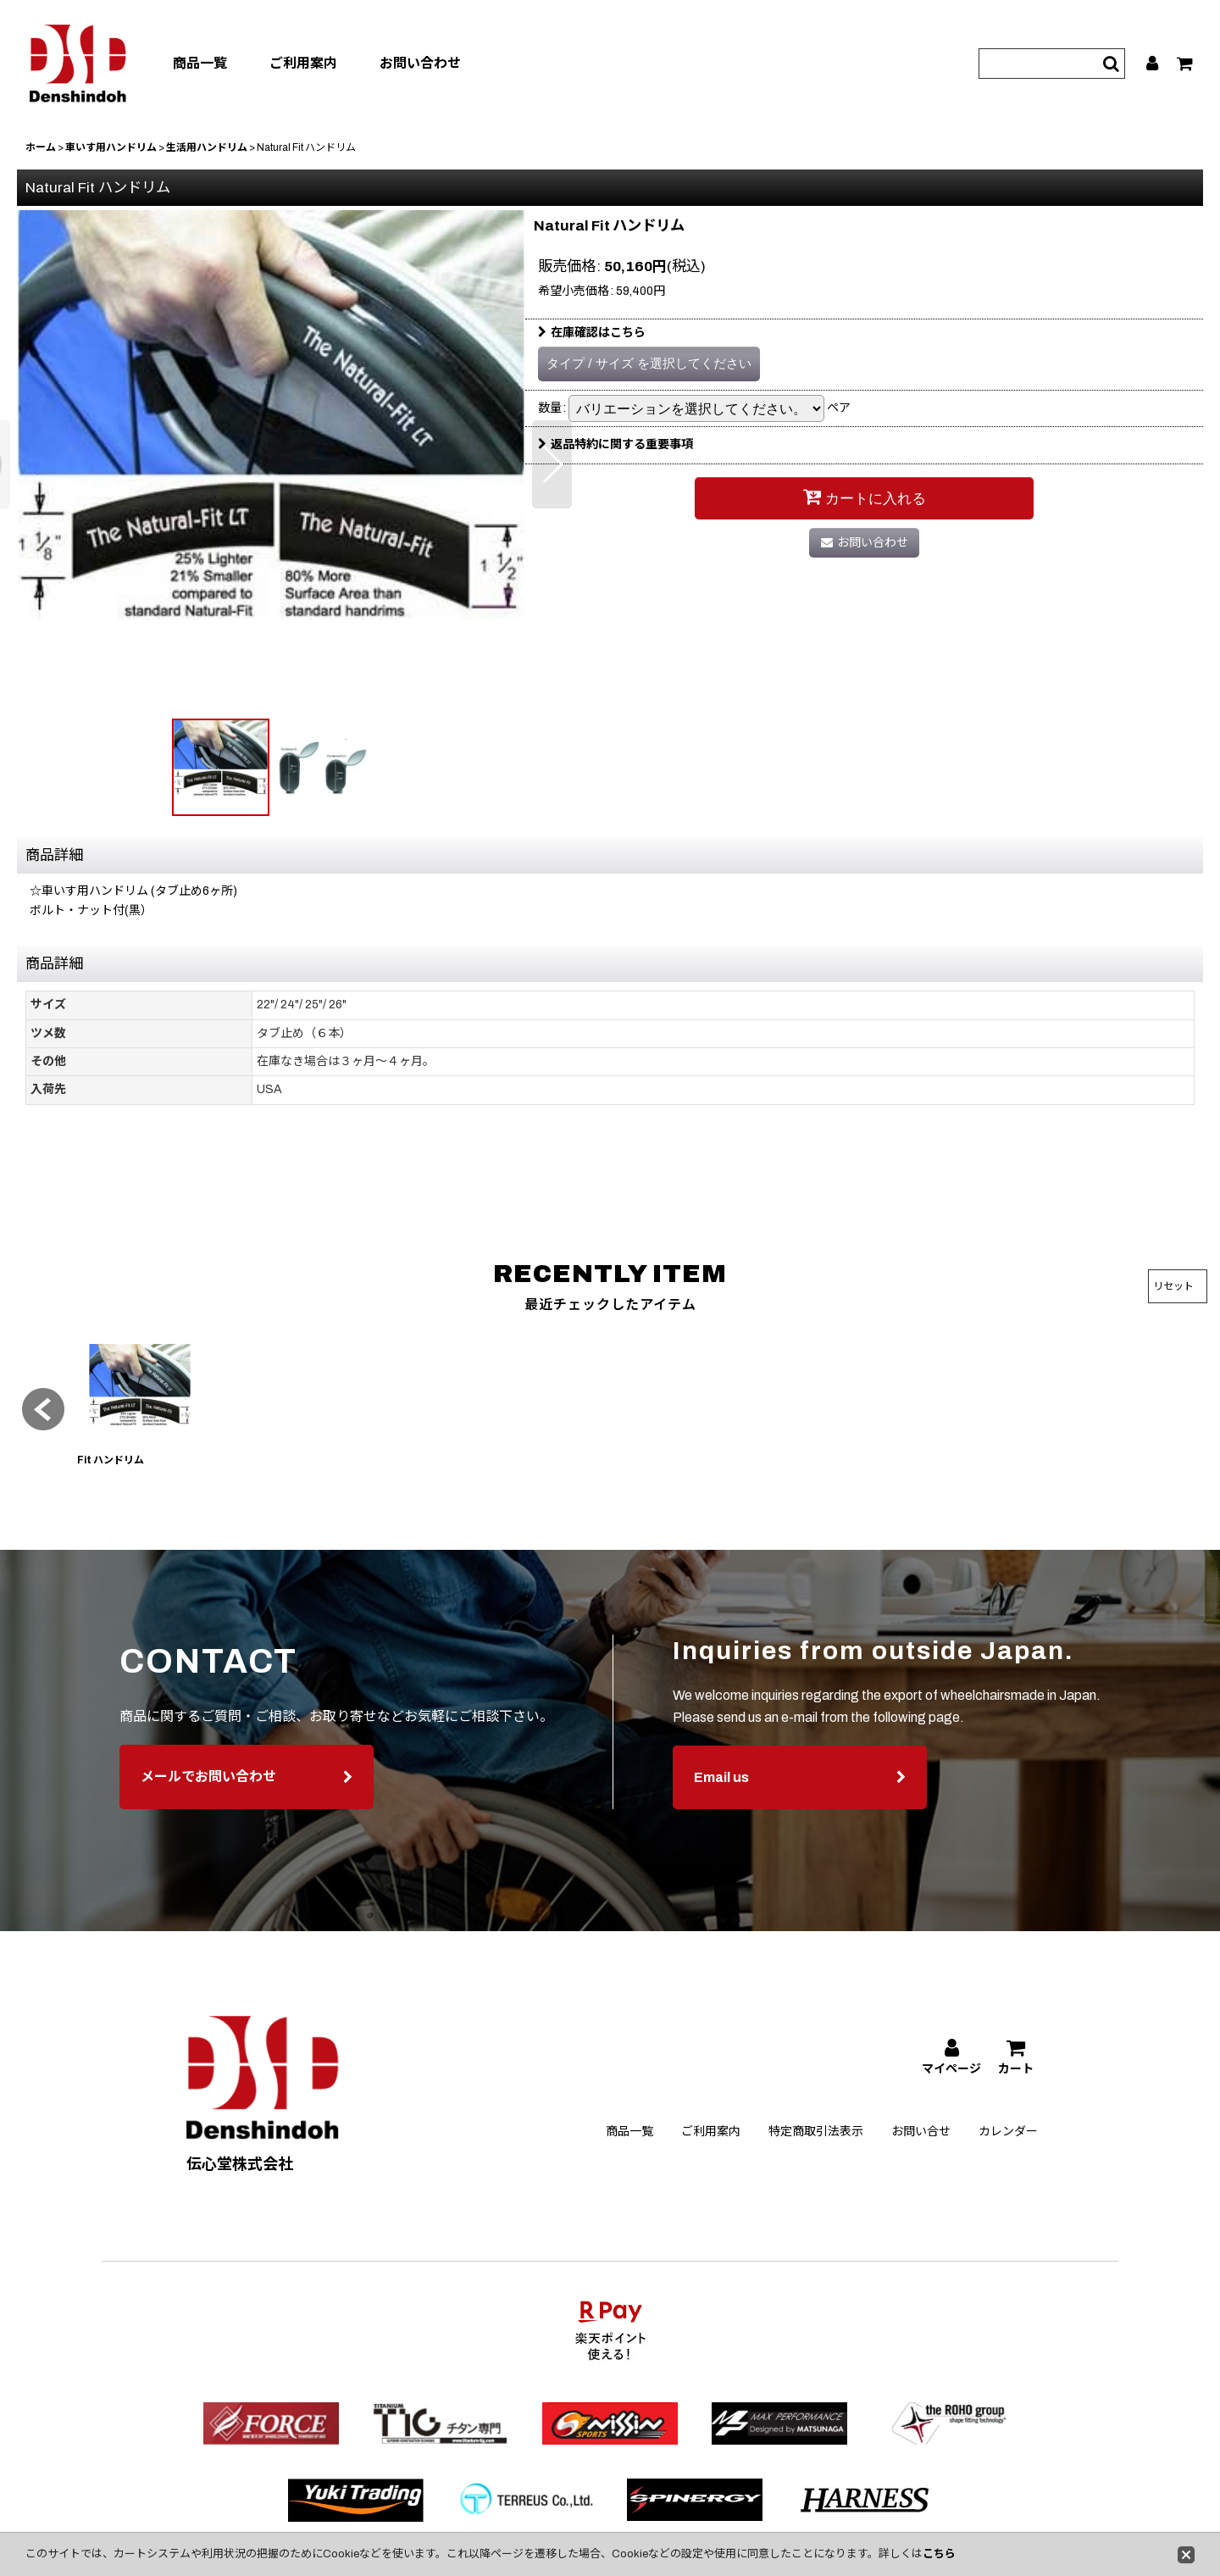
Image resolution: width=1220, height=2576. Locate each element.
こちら (939, 2554)
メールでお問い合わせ (246, 1807)
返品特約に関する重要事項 (615, 444)
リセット (1173, 1286)
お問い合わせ (420, 63)
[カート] (1186, 64)
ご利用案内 (303, 63)
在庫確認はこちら (592, 332)
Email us (800, 1808)
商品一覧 (200, 63)
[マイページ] (1153, 64)
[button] (552, 464)
